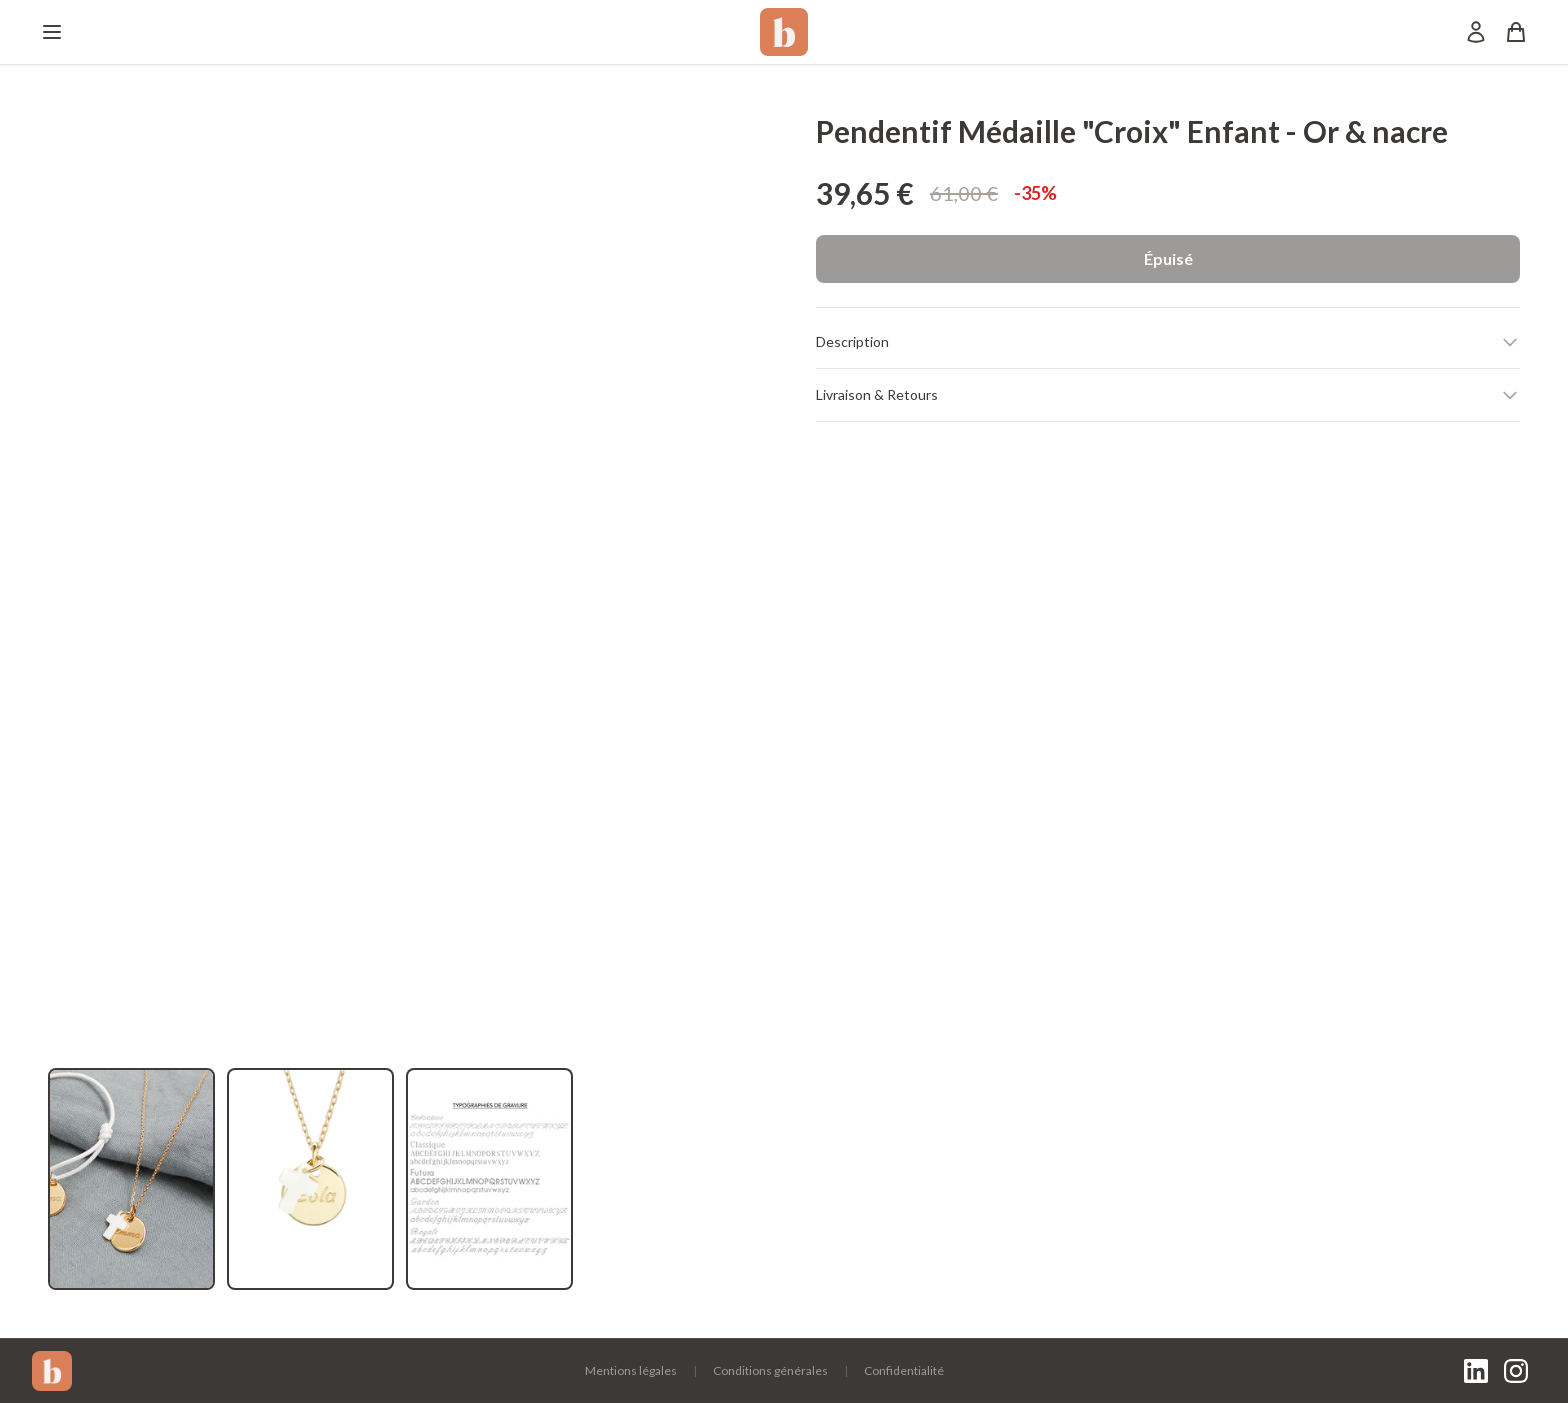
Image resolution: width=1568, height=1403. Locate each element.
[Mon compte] (1476, 32)
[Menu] (52, 32)
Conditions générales (770, 1370)
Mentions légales (631, 1370)
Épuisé (1168, 258)
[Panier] (1516, 32)
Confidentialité (904, 1370)
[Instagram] (1516, 1371)
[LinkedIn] (1476, 1371)
